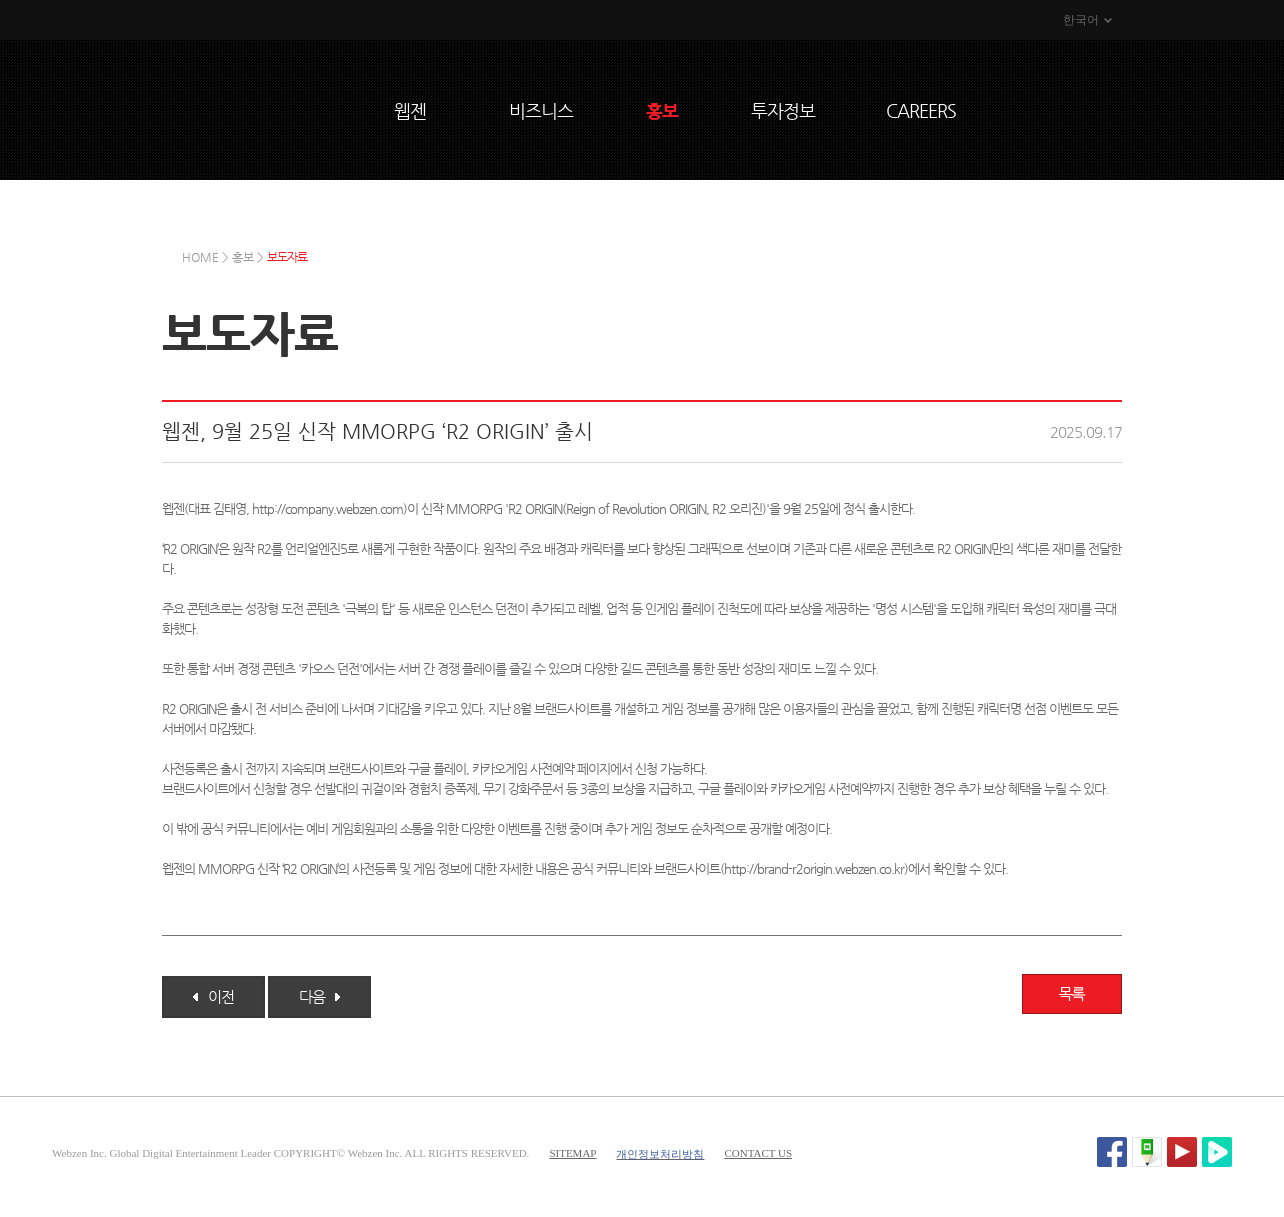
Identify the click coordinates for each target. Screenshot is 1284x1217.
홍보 (662, 110)
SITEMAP (572, 1153)
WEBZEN (292, 107)
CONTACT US (758, 1153)
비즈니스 (541, 110)
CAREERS (921, 110)
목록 (1072, 994)
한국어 (1081, 20)
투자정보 (783, 110)
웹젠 (410, 110)
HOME (200, 257)
